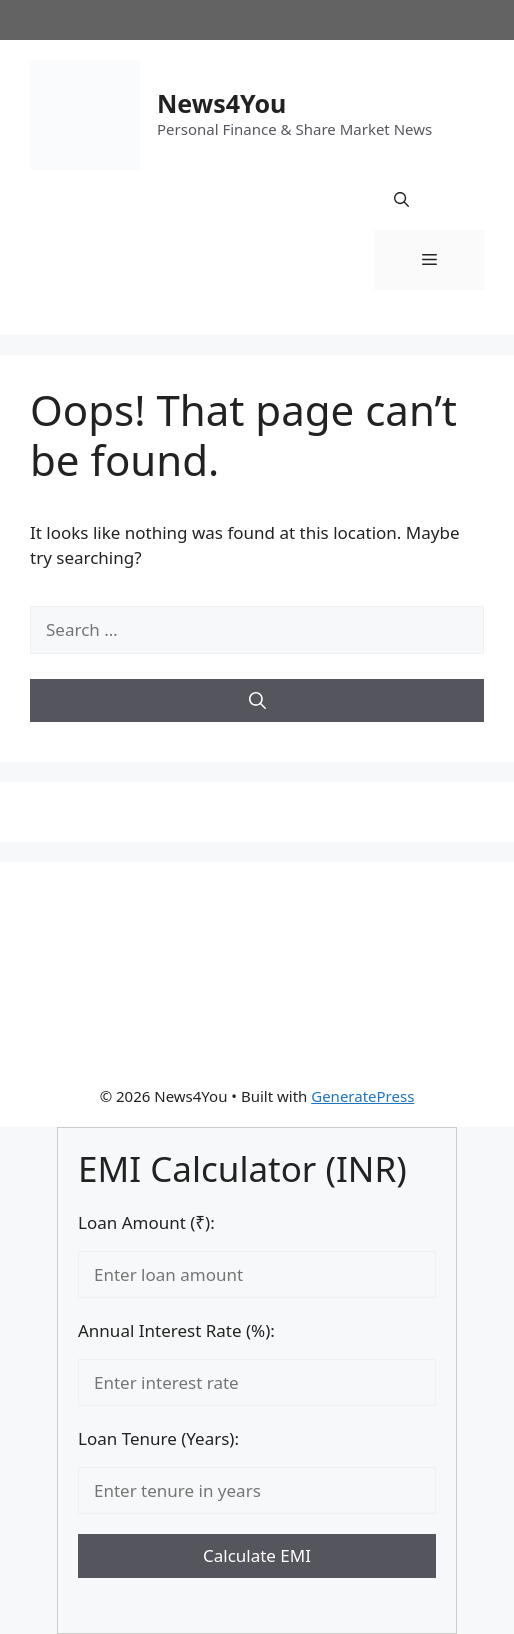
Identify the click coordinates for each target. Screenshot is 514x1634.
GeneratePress (362, 1096)
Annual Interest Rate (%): (176, 1330)
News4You (221, 103)
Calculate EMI (257, 1555)
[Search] (257, 701)
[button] (401, 200)
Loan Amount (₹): (146, 1222)
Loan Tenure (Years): (158, 1438)
